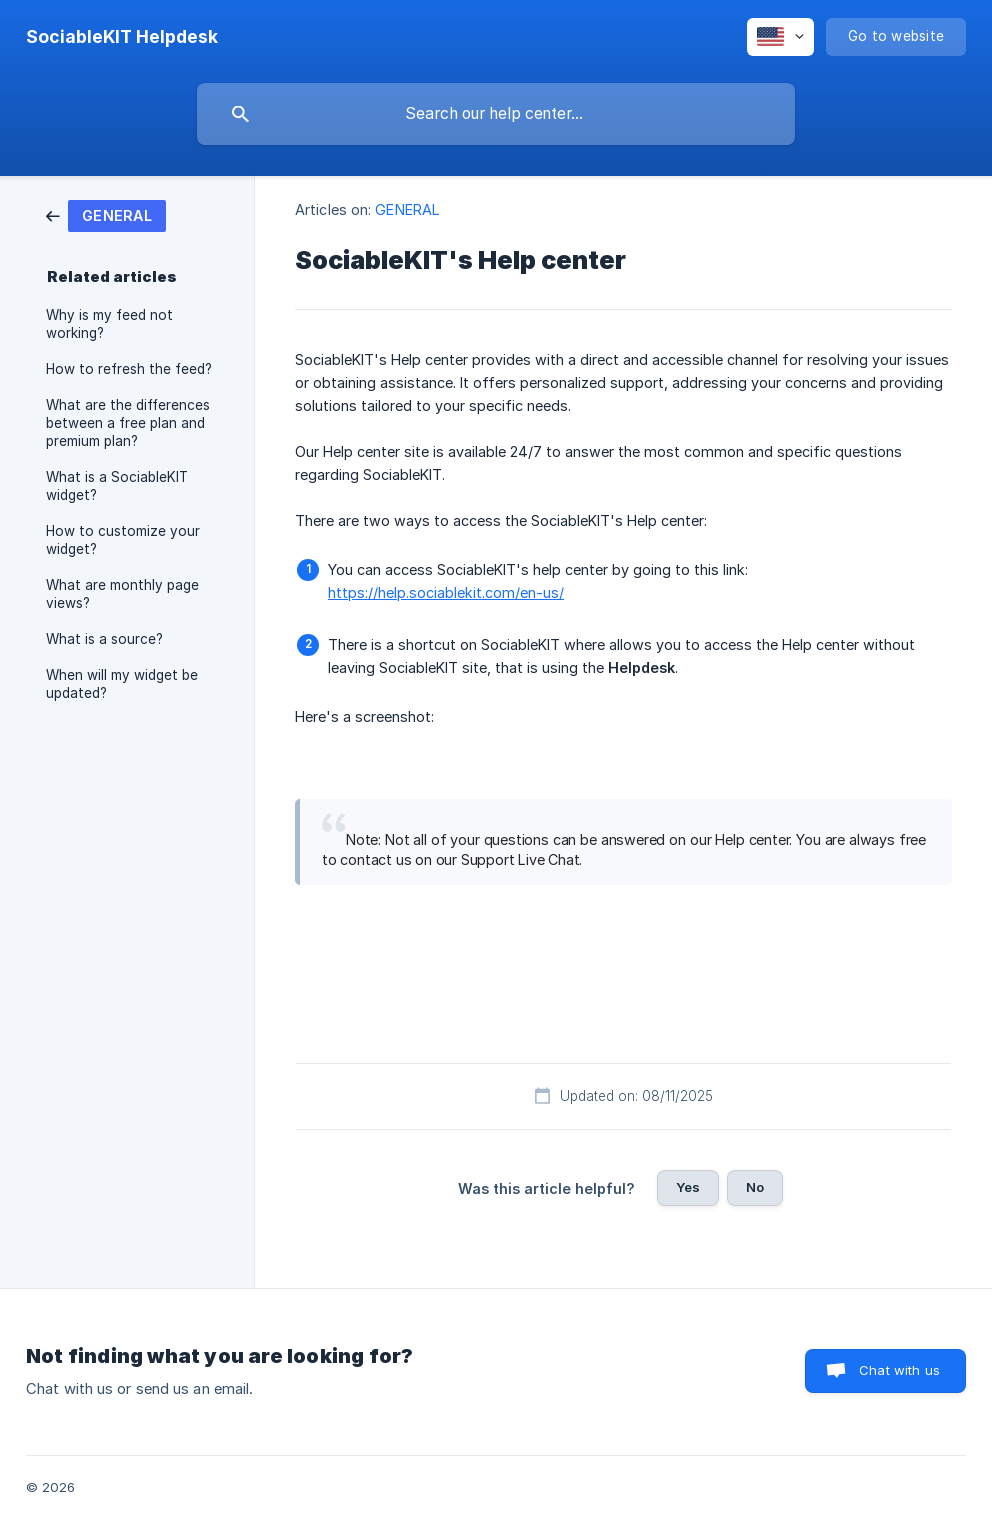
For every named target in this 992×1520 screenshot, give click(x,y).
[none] (122, 37)
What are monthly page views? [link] (122, 594)
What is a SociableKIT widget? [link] (117, 486)
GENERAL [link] (407, 209)
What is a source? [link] (104, 639)
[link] (106, 214)
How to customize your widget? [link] (123, 540)
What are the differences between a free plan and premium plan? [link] (128, 423)
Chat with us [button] (899, 1370)
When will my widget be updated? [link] (122, 684)
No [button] (755, 1187)
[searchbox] (496, 114)
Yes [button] (688, 1187)
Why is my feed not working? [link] (109, 324)
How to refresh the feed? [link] (129, 369)
